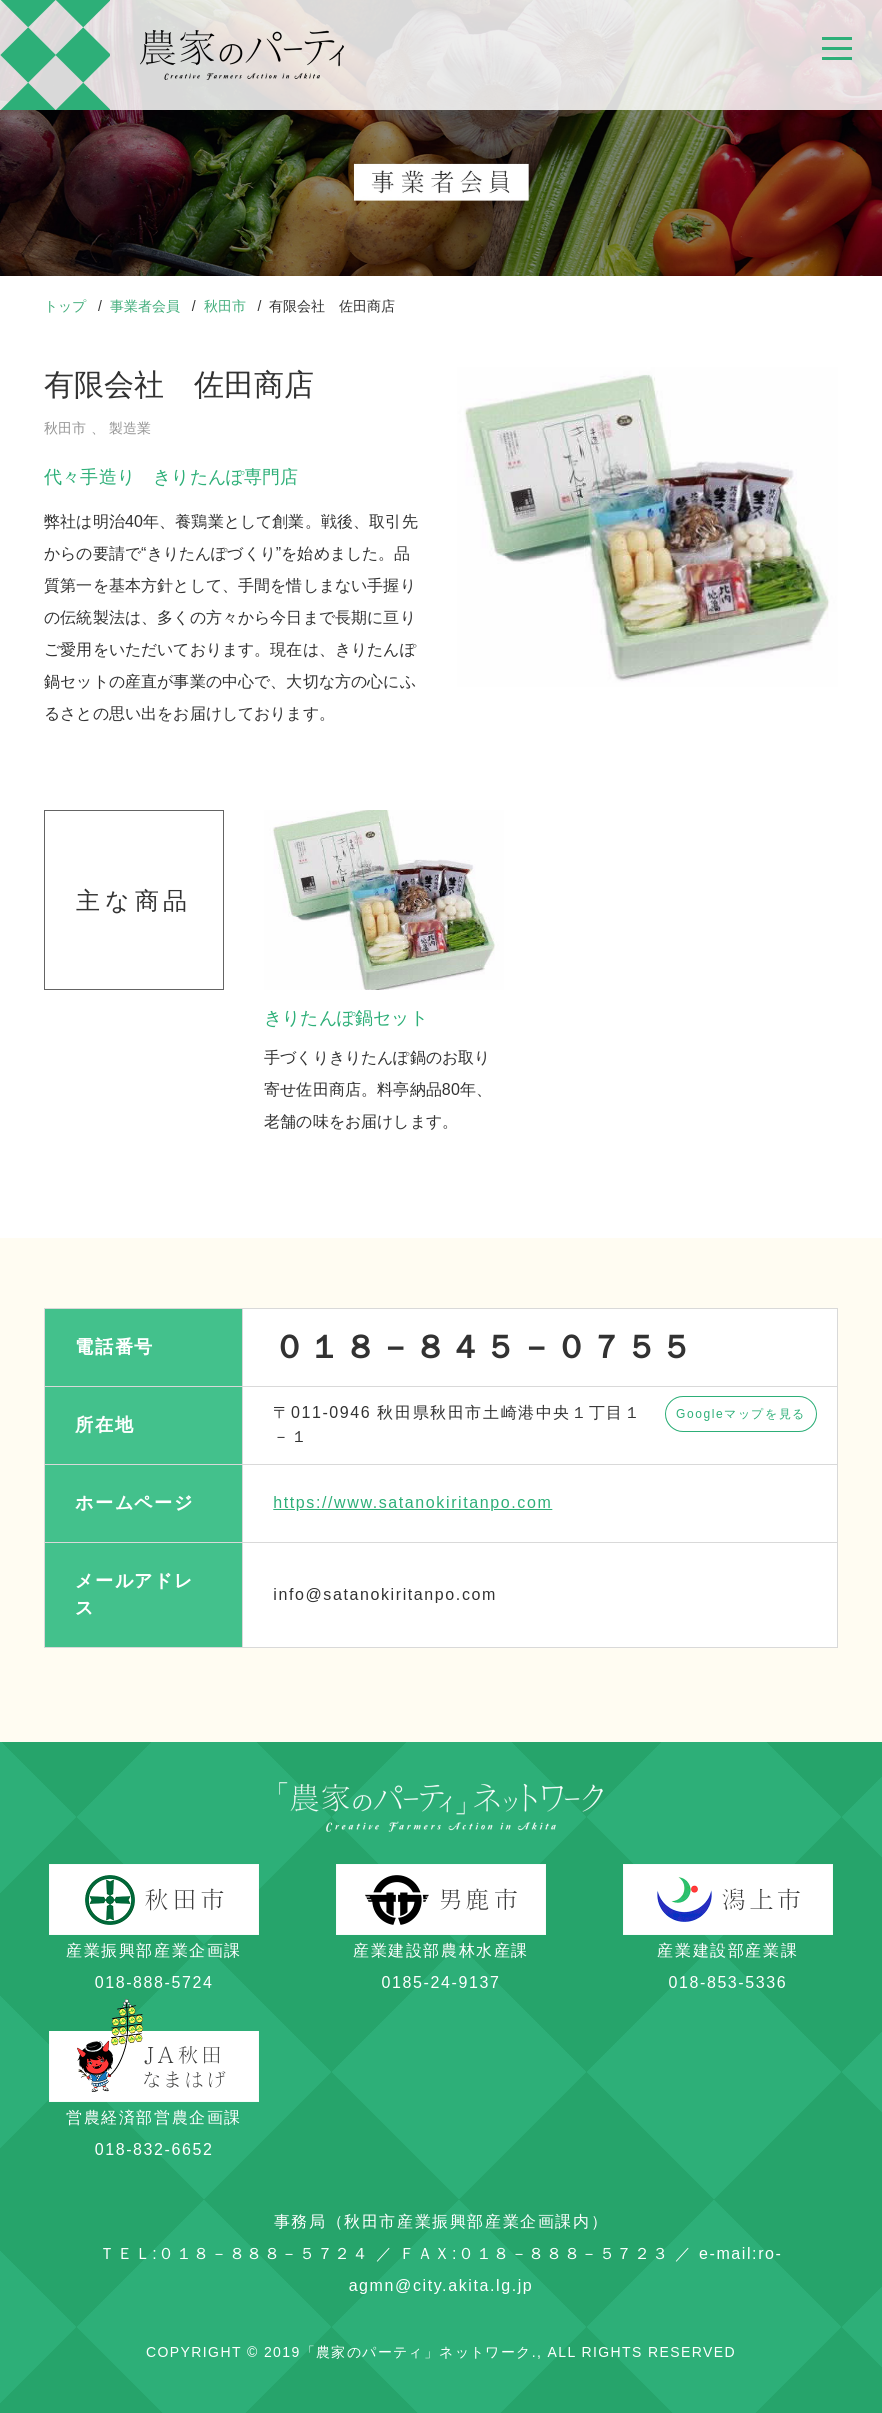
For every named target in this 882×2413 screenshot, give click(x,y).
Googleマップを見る (741, 1414)
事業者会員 (147, 306)
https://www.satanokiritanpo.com (412, 1502)
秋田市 (227, 306)
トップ (67, 306)
